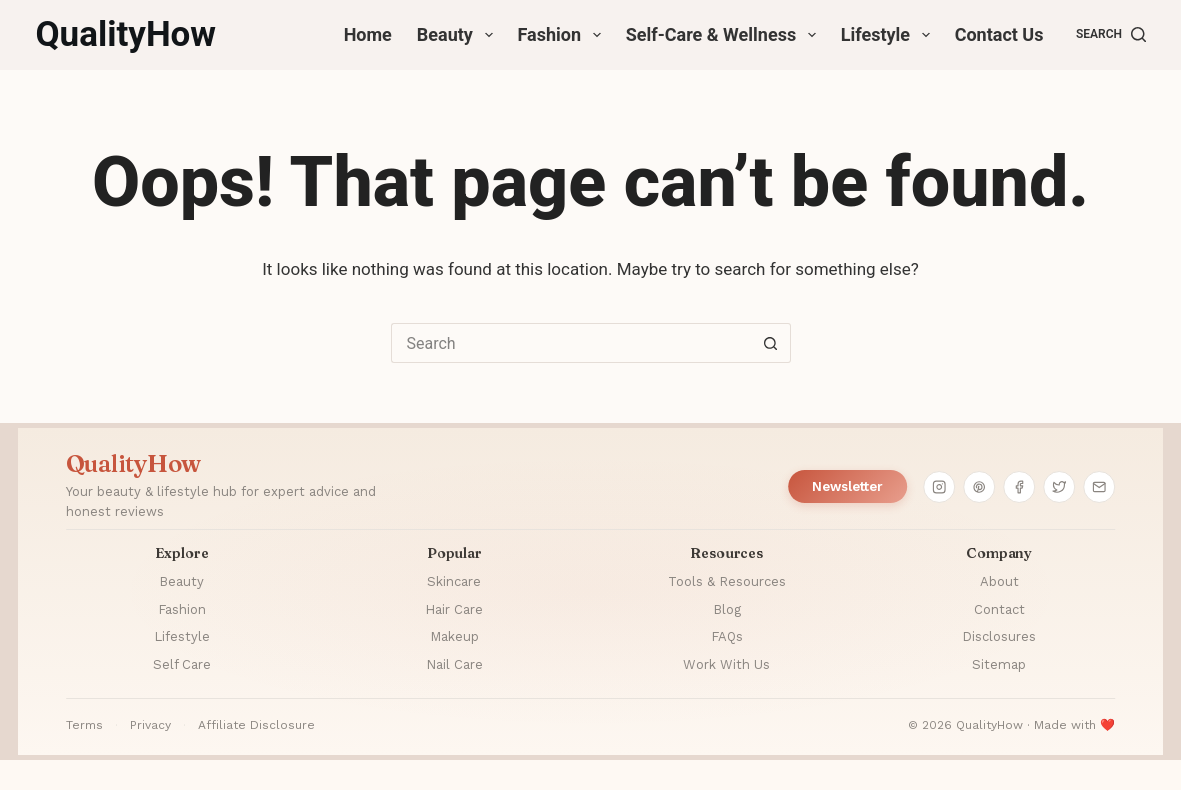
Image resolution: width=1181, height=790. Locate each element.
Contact (999, 609)
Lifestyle (889, 35)
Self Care (182, 664)
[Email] (1099, 487)
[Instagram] (939, 487)
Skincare (454, 581)
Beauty (459, 35)
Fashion (563, 35)
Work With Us (726, 664)
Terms (84, 725)
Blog (727, 609)
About (999, 581)
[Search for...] (571, 343)
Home (368, 34)
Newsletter (847, 486)
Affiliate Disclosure (256, 725)
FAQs (727, 636)
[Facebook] (1019, 487)
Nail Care (454, 664)
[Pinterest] (979, 487)
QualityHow (125, 34)
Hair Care (454, 609)
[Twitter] (1059, 487)
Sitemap (999, 664)
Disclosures (999, 636)
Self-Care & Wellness (725, 35)
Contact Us (999, 34)
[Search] (1111, 35)
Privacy (150, 725)
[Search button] (771, 343)
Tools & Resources (727, 581)
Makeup (454, 636)
